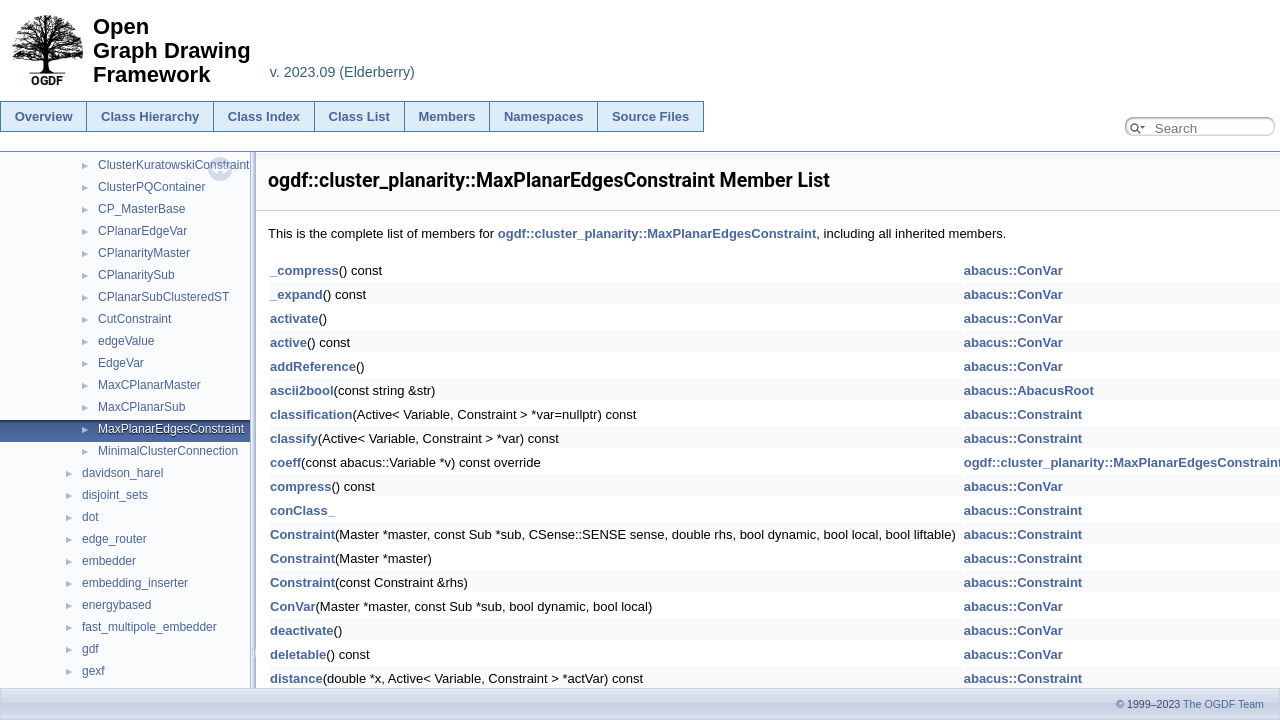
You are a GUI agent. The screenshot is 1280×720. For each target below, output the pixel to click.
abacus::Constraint (1023, 414)
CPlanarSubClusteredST (163, 297)
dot (90, 517)
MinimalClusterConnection (168, 451)
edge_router (114, 539)
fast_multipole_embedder (149, 627)
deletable (298, 654)
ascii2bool (302, 390)
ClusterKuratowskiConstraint (173, 165)
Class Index (264, 116)
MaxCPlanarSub (141, 407)
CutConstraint (134, 319)
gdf (90, 649)
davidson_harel (122, 473)
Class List (359, 116)
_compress (304, 270)
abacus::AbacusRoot (1029, 390)
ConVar (293, 606)
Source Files (650, 116)
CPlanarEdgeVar (142, 231)
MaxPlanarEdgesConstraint (171, 429)
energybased (116, 605)
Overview (44, 116)
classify (294, 438)
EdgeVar (121, 363)
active (288, 342)
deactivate (302, 630)
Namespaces (544, 116)
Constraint (302, 534)
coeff (285, 462)
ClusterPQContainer (151, 187)
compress (300, 486)
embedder (109, 561)
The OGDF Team (1223, 704)
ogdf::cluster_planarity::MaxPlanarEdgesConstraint (657, 233)
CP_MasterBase (141, 209)
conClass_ (302, 510)
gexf (93, 671)
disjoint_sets (115, 495)
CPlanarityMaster (144, 253)
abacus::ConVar (1013, 270)
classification (311, 414)
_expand (296, 294)
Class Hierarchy (150, 116)
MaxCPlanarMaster (149, 385)
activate (294, 318)
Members (446, 116)
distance (296, 678)
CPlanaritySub (136, 275)
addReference (313, 366)
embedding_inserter (135, 583)
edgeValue (126, 341)
